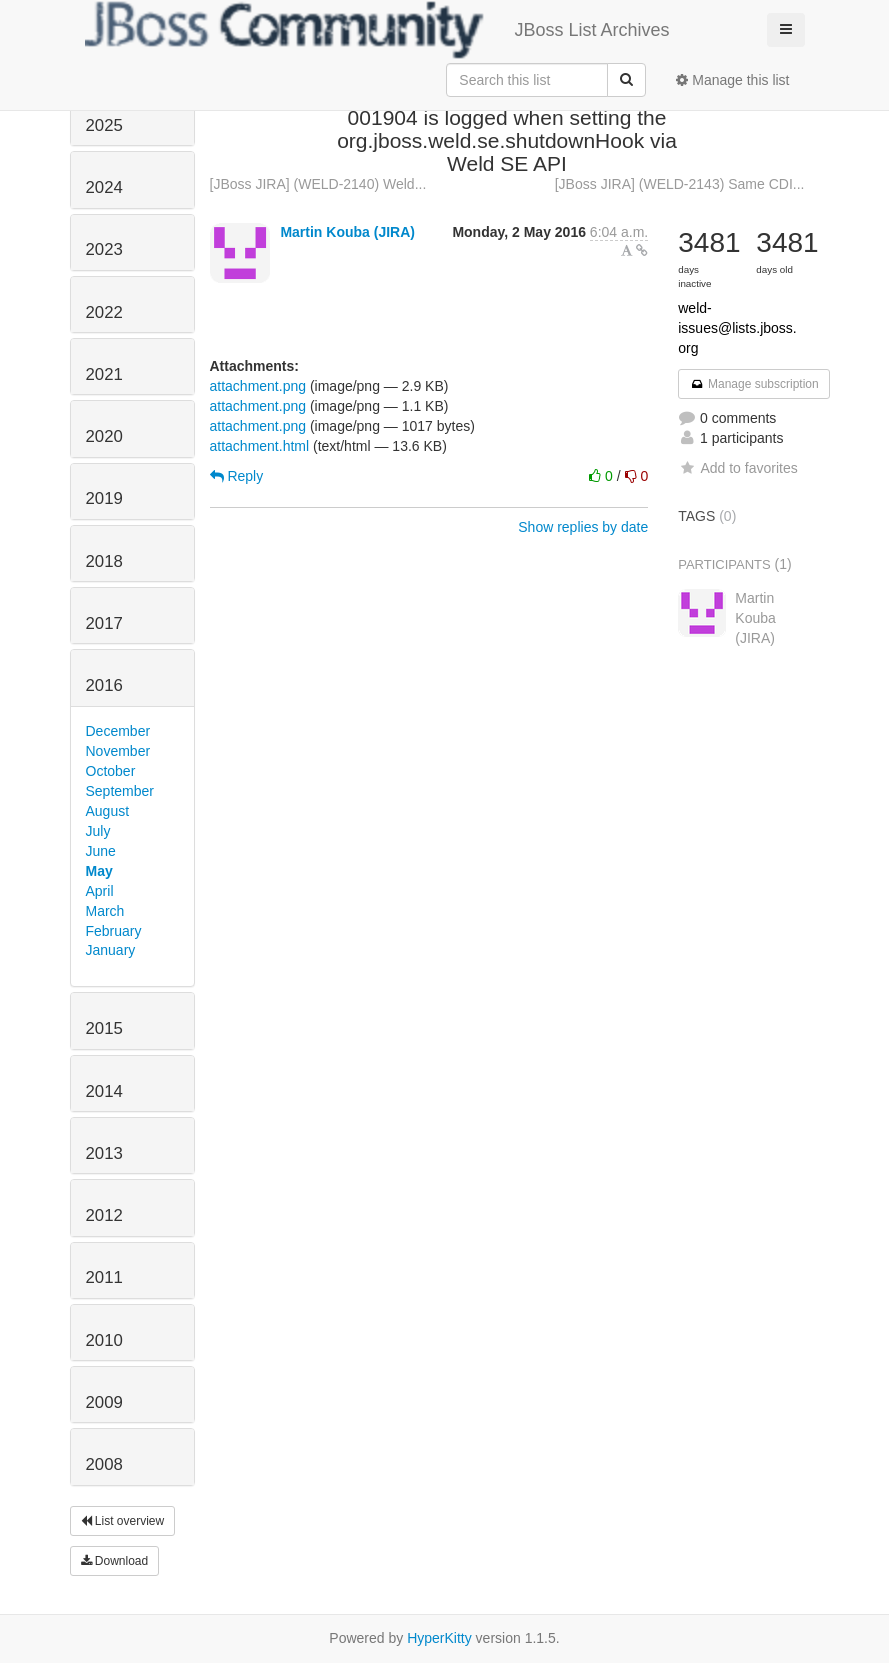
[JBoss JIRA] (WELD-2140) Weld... (318, 184)
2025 (104, 125)
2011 (104, 1277)
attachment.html (260, 446)
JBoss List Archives (377, 30)
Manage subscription (754, 384)
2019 (104, 498)
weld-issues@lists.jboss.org (737, 328)
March (105, 911)
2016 (104, 685)
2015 (104, 1028)
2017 (104, 623)
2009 (104, 1402)
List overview (123, 1521)
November (118, 751)
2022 (104, 312)
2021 (104, 374)
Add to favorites (737, 468)
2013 (104, 1153)
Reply (237, 476)
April (100, 891)
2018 (104, 561)
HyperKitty (439, 1638)
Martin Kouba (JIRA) (347, 232)
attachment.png (258, 386)
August (108, 811)
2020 (104, 436)
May (99, 871)
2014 (104, 1091)
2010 (104, 1340)
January (111, 950)
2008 (104, 1464)
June (101, 851)
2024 (104, 187)
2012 (104, 1215)
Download (115, 1561)
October (111, 771)
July (98, 831)
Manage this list (732, 80)
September (120, 791)
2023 (104, 249)
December (118, 731)
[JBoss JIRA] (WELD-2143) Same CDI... (680, 184)
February (114, 931)
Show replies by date (583, 527)
